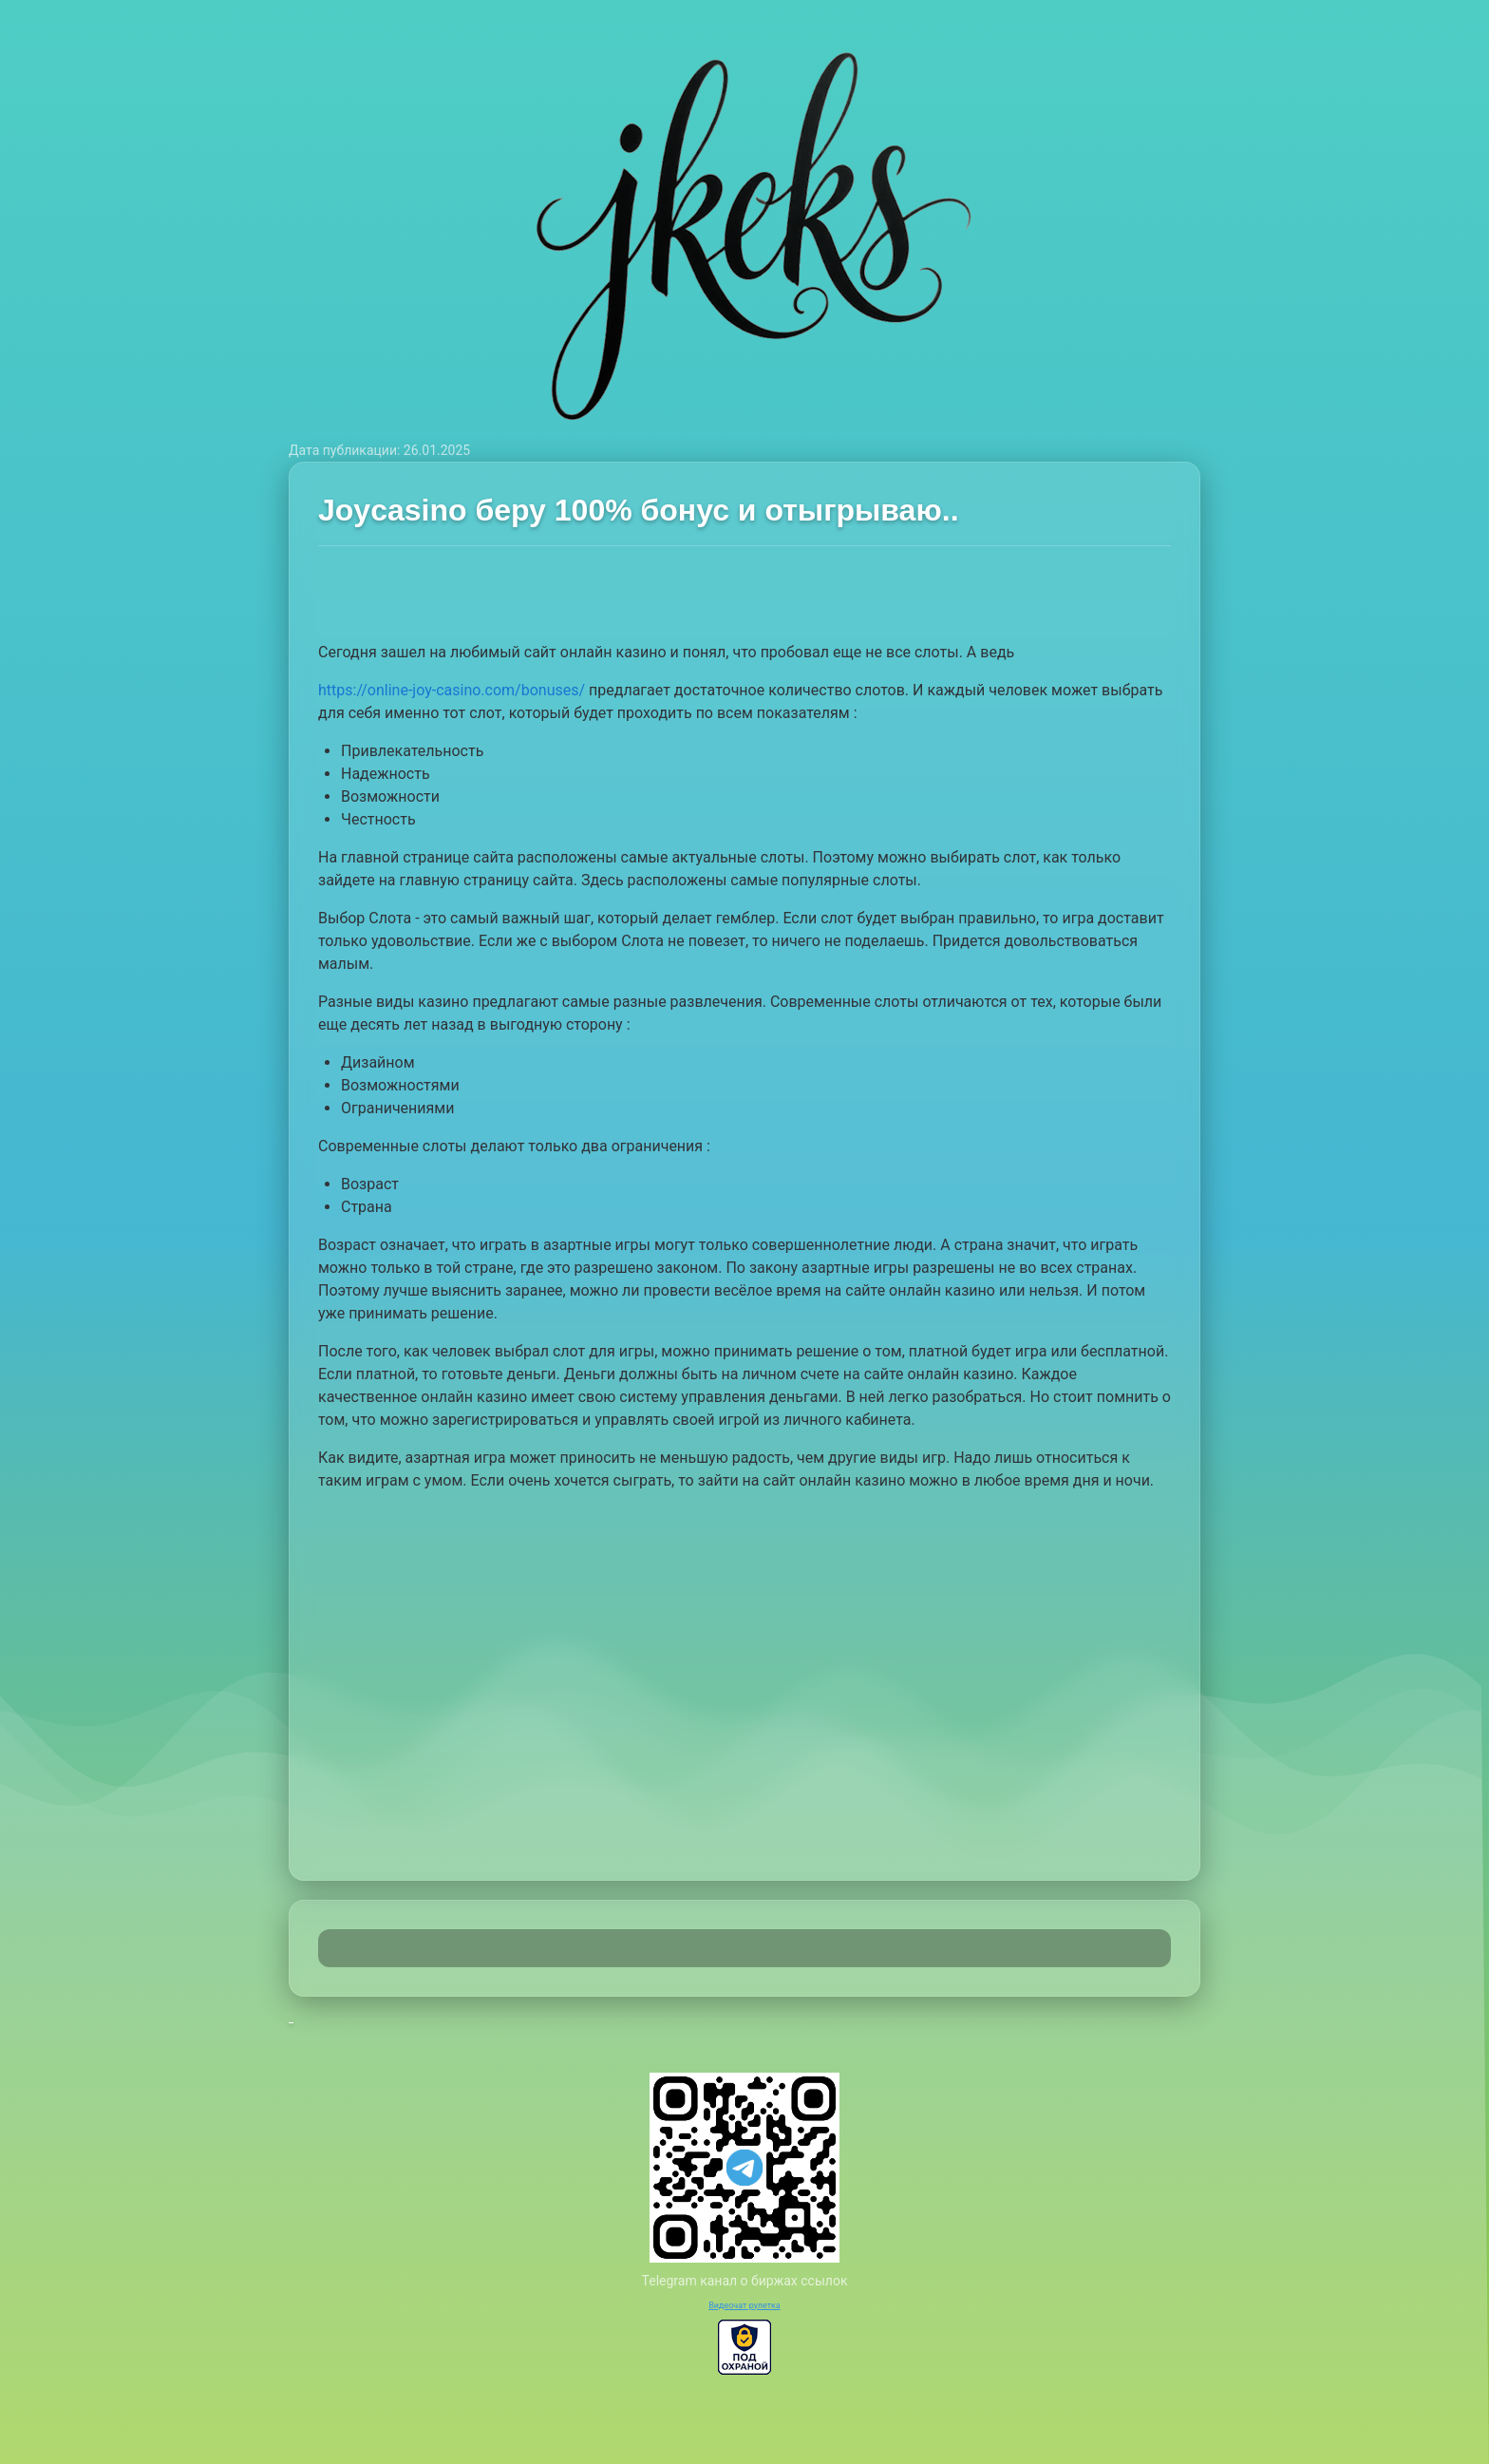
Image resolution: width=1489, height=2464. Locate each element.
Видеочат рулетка (744, 2305)
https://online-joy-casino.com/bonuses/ (451, 690)
